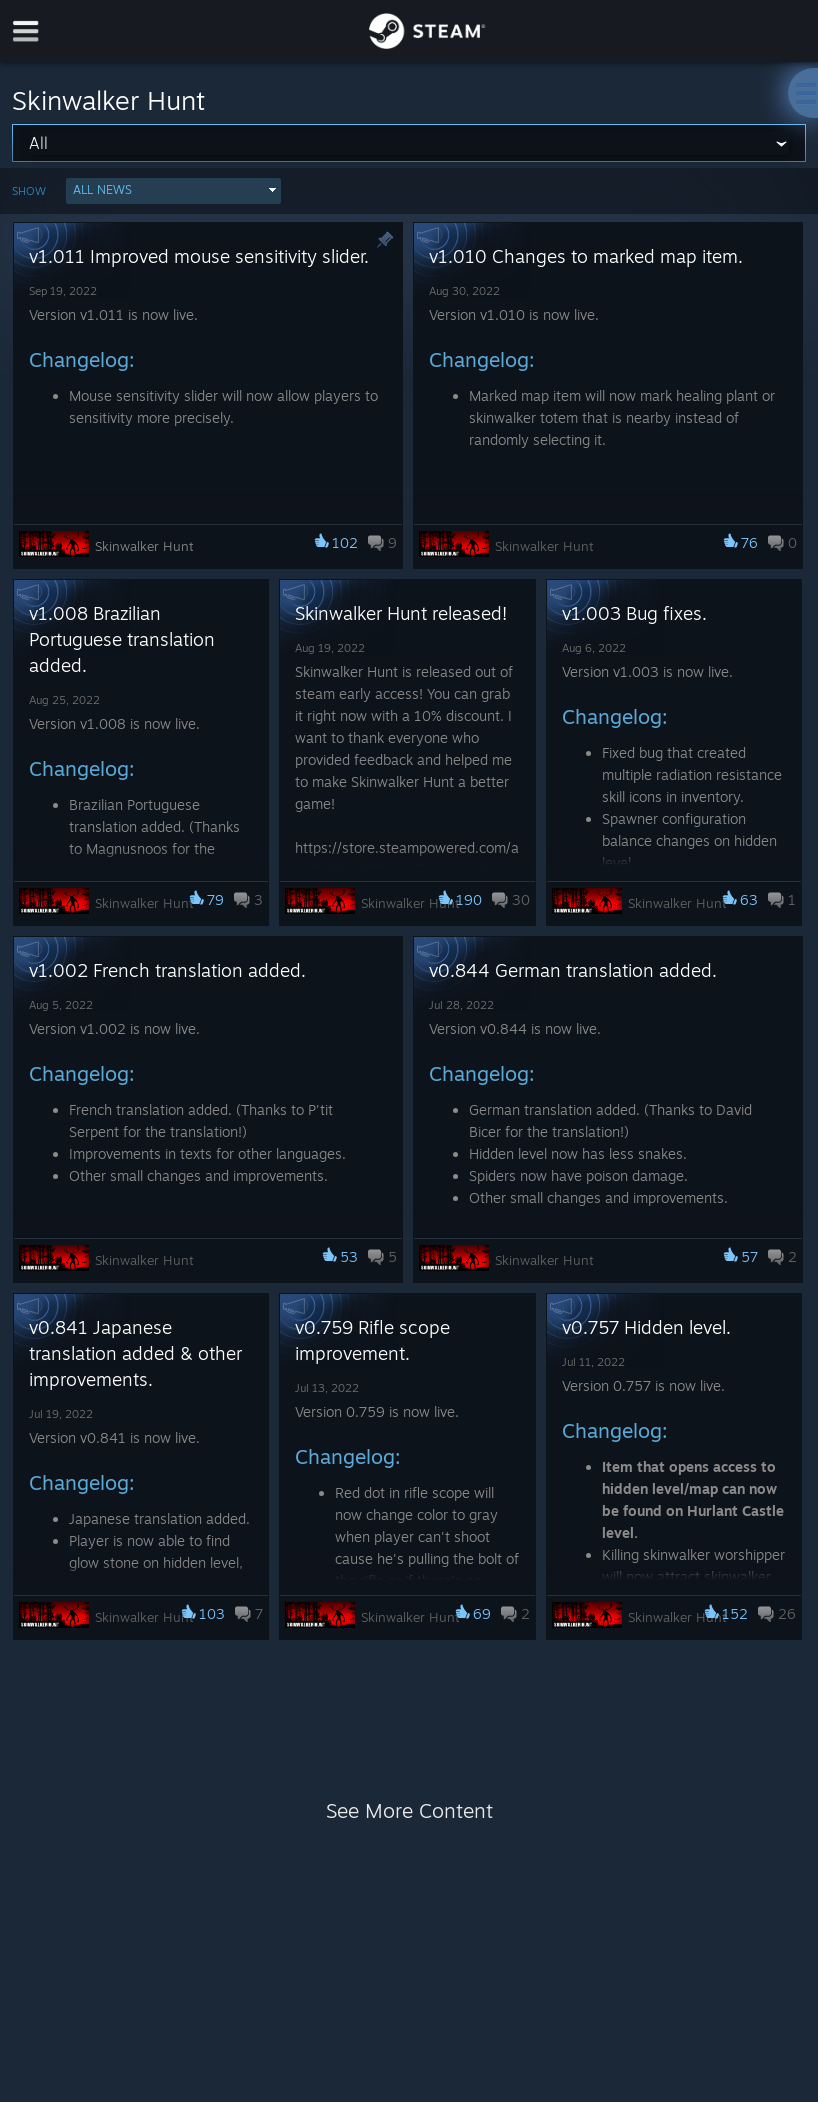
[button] (173, 191)
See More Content (409, 1810)
